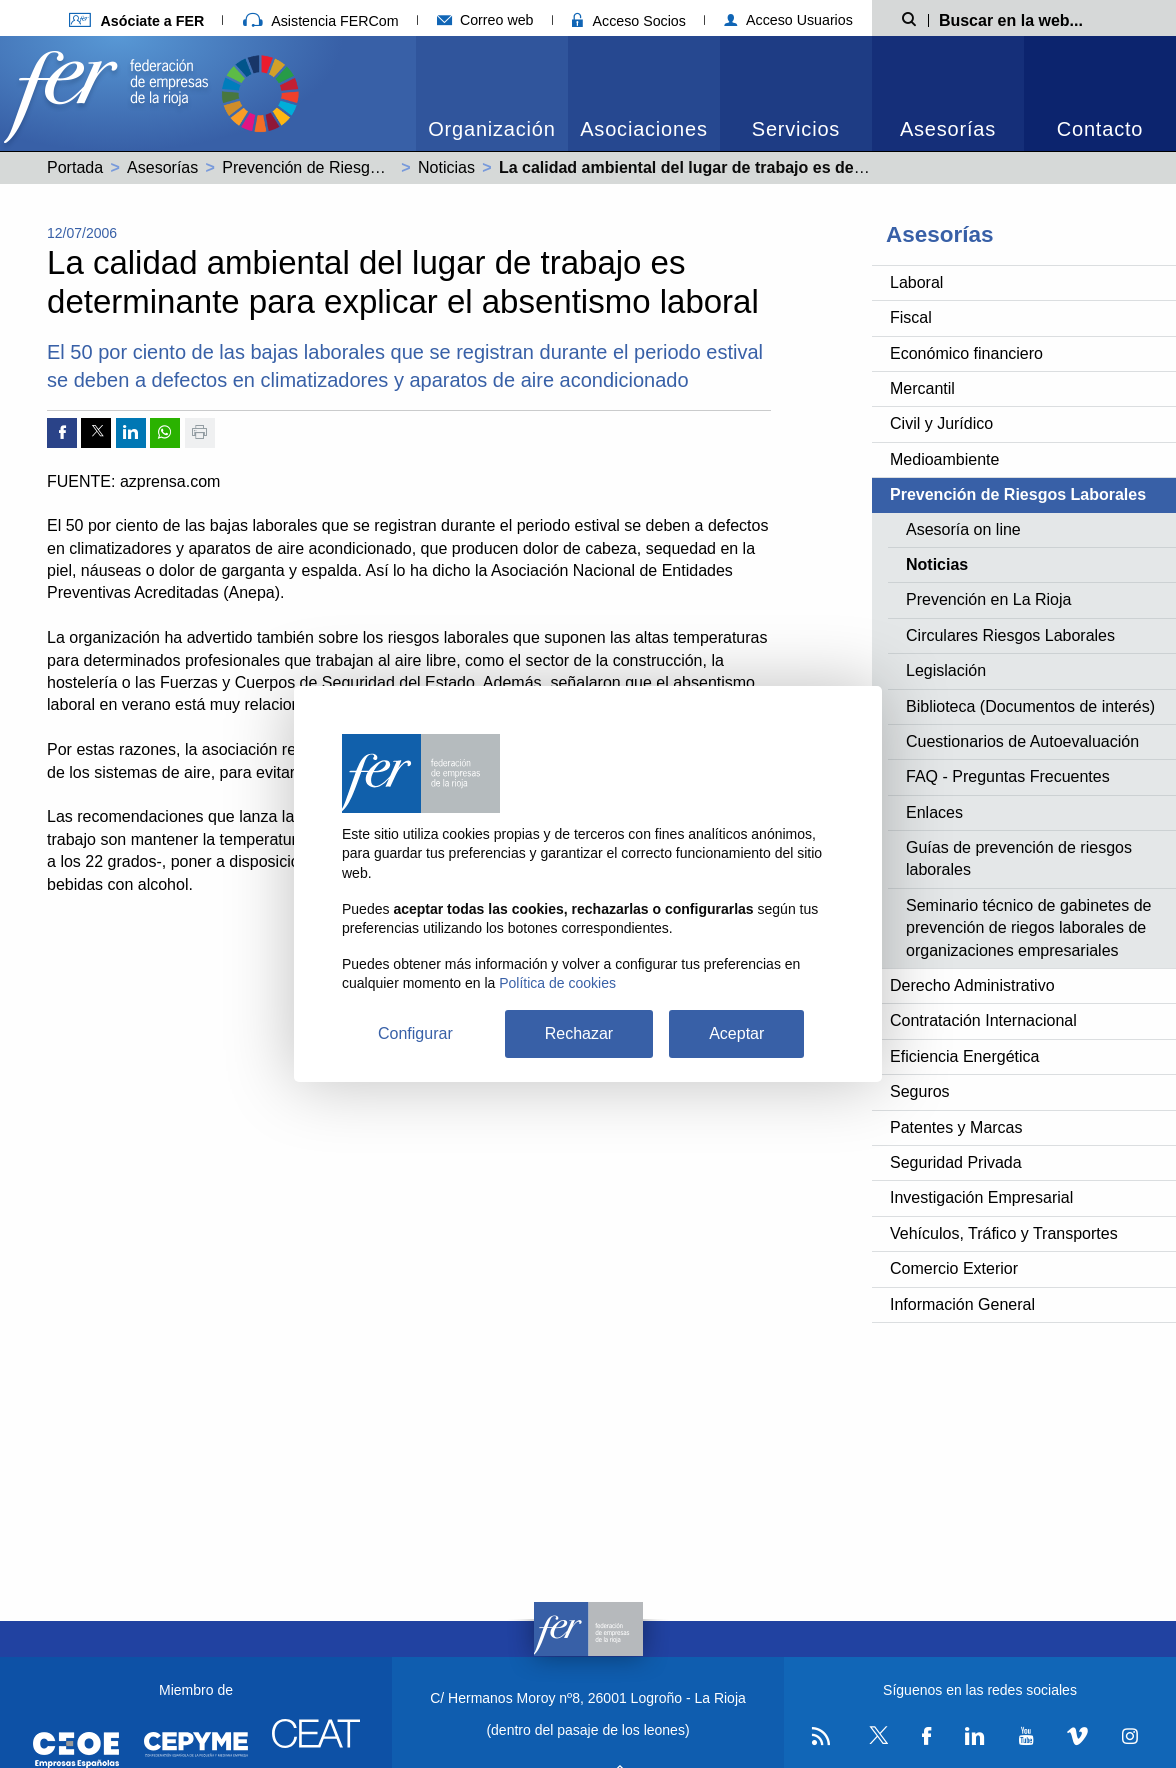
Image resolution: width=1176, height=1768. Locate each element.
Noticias (446, 167)
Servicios (796, 129)
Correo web (485, 20)
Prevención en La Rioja (988, 599)
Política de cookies (557, 983)
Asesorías (948, 129)
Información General (962, 1304)
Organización (491, 129)
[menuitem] (492, 93)
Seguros (920, 1091)
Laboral (916, 282)
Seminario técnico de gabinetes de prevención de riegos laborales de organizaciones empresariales (1029, 928)
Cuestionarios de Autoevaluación (1022, 741)
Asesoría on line (963, 529)
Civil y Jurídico (941, 423)
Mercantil (922, 388)
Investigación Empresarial (981, 1197)
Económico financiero (966, 353)
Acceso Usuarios (788, 20)
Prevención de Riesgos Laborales (341, 167)
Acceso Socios (629, 21)
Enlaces (934, 812)
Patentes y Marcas (956, 1127)
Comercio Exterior (954, 1268)
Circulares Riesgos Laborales (1010, 635)
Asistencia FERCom (321, 21)
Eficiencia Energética (964, 1056)
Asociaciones (643, 129)
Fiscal (911, 317)
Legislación (946, 670)
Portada (75, 167)
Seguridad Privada (956, 1162)
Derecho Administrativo (972, 985)
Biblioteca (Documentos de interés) (1030, 706)
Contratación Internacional (983, 1020)
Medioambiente (944, 459)
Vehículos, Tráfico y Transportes (1004, 1233)
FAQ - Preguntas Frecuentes (1008, 776)
